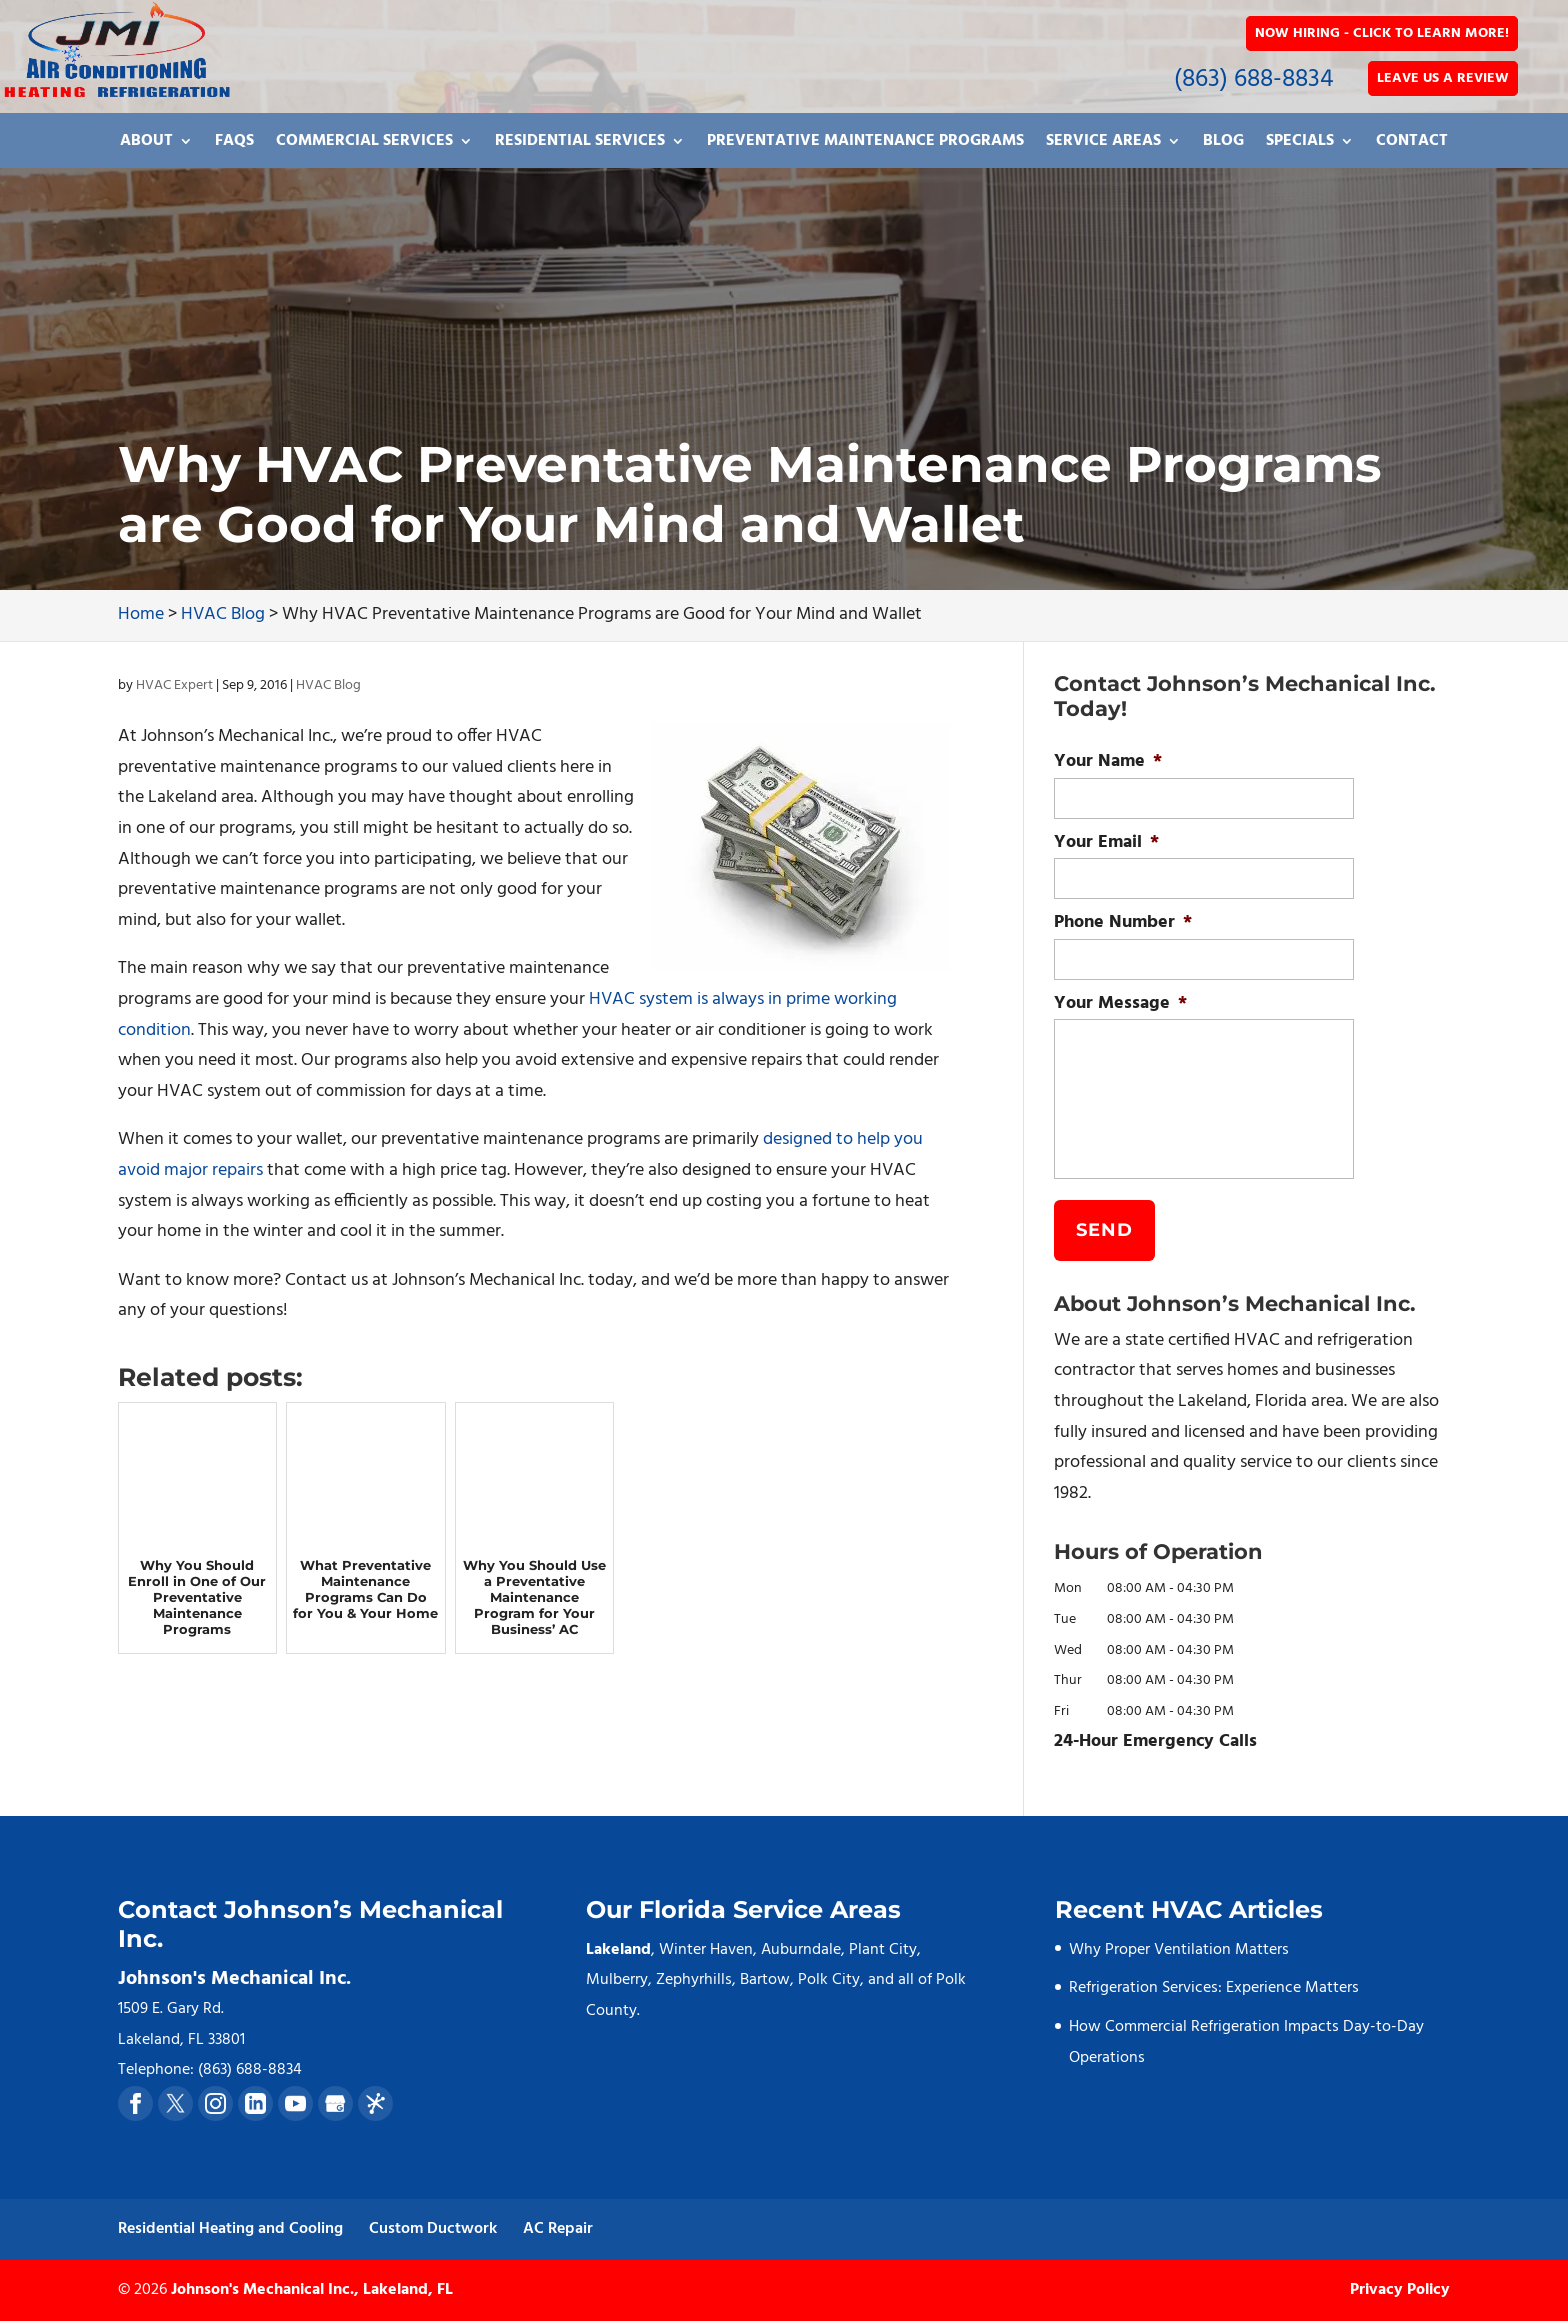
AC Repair (558, 2229)
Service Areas (1103, 144)
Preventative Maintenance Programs (865, 144)
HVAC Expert (174, 685)
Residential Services (580, 144)
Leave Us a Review (1443, 78)
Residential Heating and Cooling (230, 2229)
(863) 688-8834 (1254, 80)
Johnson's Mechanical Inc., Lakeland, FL (312, 2290)
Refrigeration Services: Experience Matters (1214, 1988)
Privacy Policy (1400, 2290)
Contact (1412, 144)
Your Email (1106, 842)
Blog (1223, 144)
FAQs (234, 144)
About (146, 144)
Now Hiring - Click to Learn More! (1382, 33)
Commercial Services (364, 144)
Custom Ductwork (433, 2229)
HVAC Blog (328, 685)
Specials (1300, 144)
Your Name (1108, 761)
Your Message (1120, 1003)
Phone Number (1123, 922)
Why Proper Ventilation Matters (1179, 1950)
